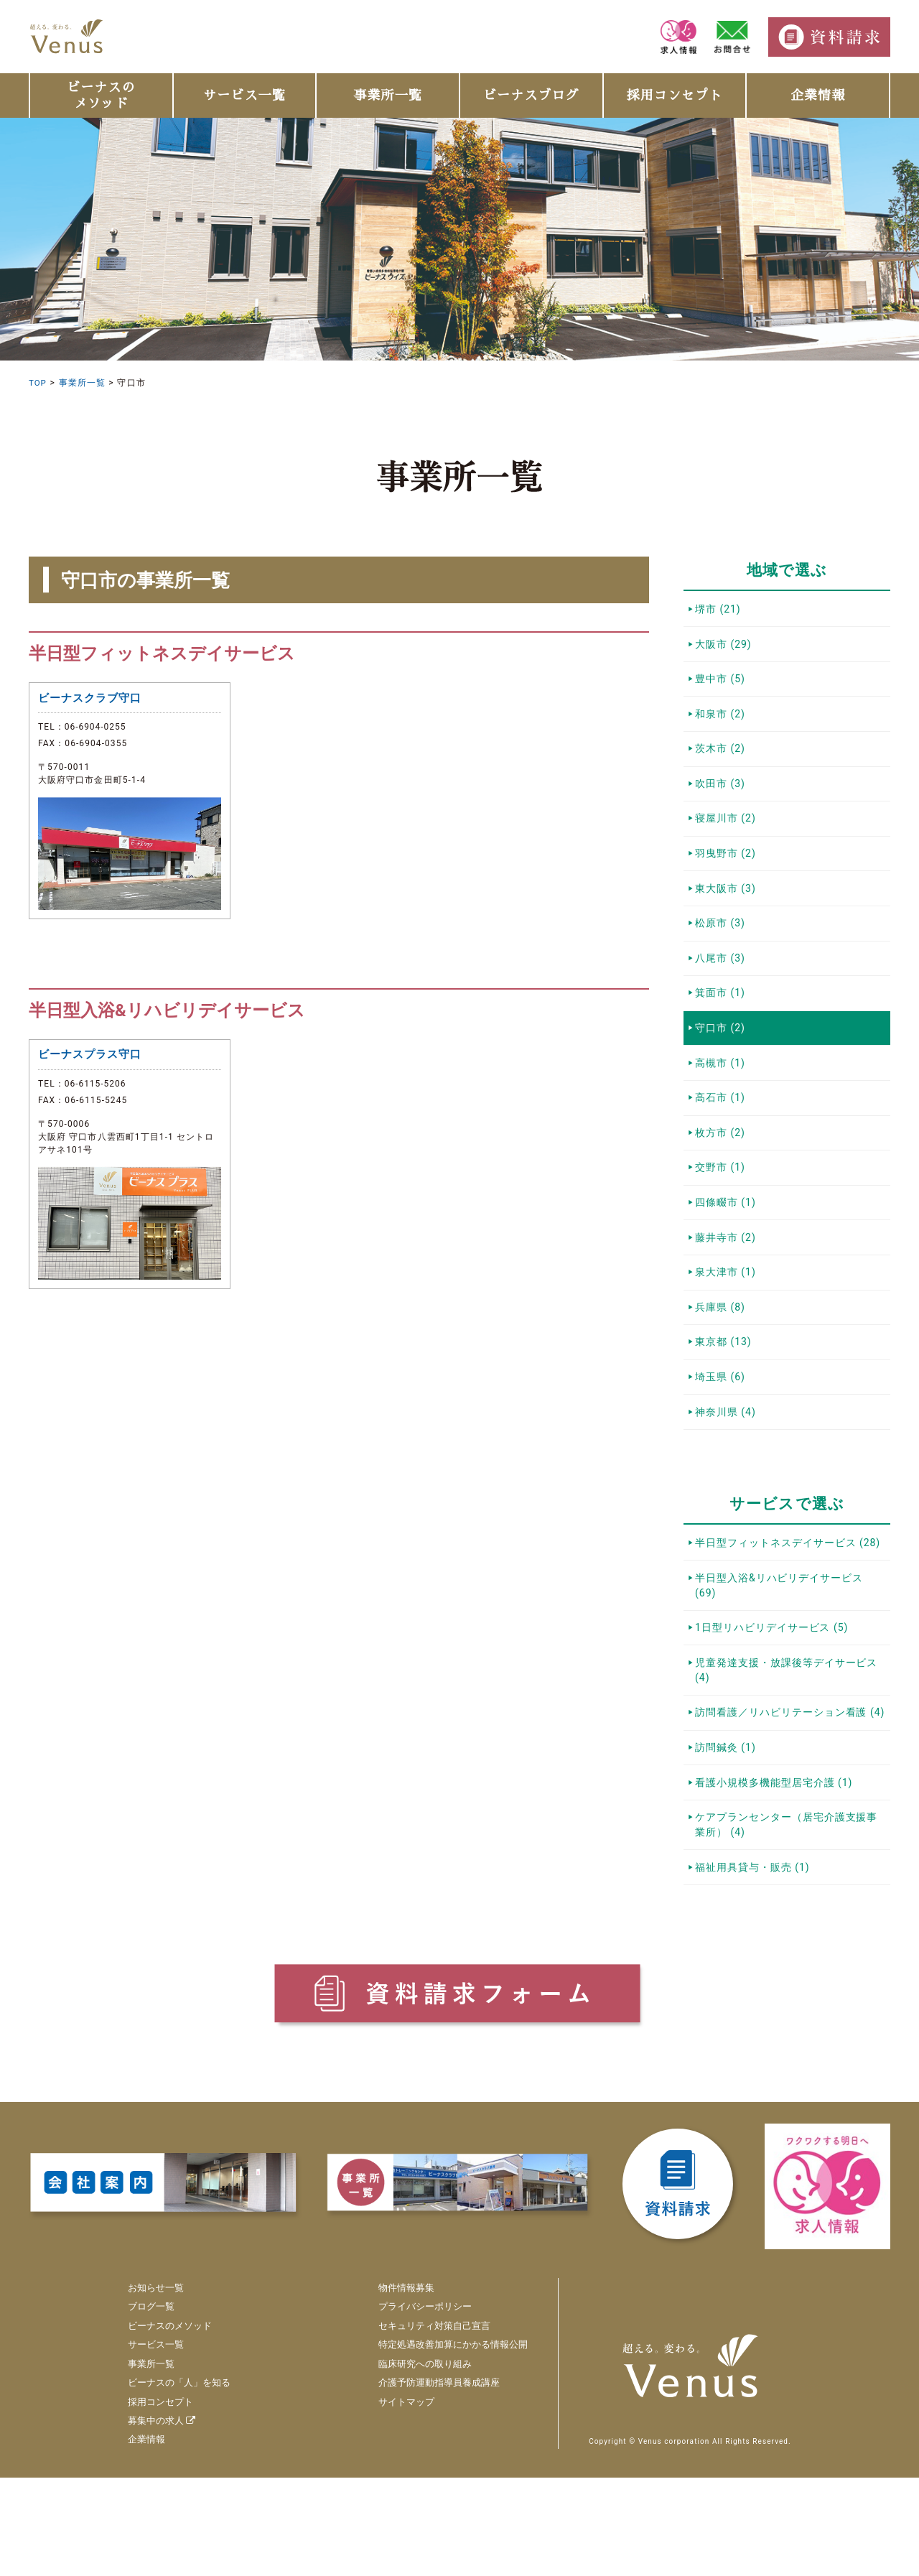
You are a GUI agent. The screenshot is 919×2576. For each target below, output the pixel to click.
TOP (38, 383)
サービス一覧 (244, 95)
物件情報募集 (397, 2386)
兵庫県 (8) (721, 1369)
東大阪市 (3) (727, 913)
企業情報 (817, 95)
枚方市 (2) (721, 1179)
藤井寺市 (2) (727, 1292)
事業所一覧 (387, 95)
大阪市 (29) (725, 648)
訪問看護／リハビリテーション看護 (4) (792, 1798)
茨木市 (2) (721, 762)
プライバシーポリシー (417, 2405)
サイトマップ (397, 2500)
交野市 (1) (721, 1216)
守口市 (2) (721, 1065)
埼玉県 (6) (721, 1444)
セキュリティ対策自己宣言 (427, 2424)
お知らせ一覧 (158, 2386)
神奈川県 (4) (727, 1482)
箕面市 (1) (721, 1027)
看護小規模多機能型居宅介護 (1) (775, 1873)
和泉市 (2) (721, 724)
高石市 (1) (721, 1141)
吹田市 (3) (721, 800)
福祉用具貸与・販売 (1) (754, 1965)
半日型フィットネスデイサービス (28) (789, 1616)
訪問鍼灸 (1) (727, 1835)
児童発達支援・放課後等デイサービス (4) (788, 1752)
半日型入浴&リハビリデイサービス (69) (781, 1661)
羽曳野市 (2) (727, 875)
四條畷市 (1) (727, 1254)
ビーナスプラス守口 (93, 1059)
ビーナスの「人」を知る (183, 2481)
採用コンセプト (675, 95)
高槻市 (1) (721, 1103)
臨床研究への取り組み (417, 2462)
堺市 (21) (719, 610)
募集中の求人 (164, 2518)
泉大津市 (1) (727, 1330)
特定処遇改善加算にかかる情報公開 (447, 2443)
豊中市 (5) (721, 686)
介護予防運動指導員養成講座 (432, 2481)
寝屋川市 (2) (727, 838)
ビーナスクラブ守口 (93, 700)
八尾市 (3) (721, 989)
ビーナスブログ (531, 95)
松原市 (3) (721, 951)
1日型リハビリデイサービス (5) (773, 1707)
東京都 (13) (725, 1406)
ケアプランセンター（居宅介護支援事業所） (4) (788, 1919)
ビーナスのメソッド (101, 96)
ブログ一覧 (153, 2405)
